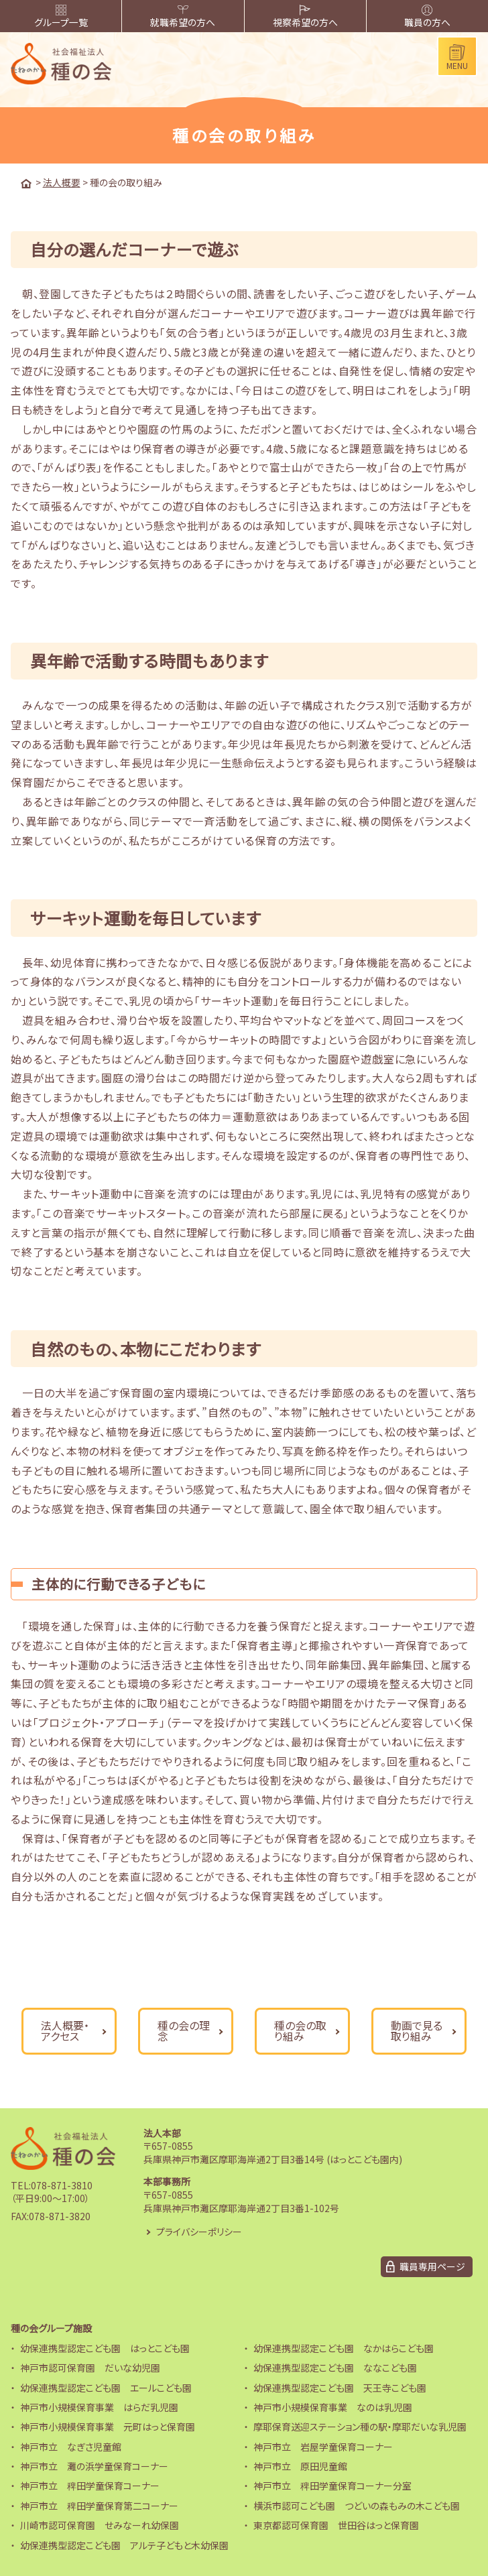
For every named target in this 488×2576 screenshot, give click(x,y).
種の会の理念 (184, 2030)
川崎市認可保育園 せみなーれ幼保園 (99, 2525)
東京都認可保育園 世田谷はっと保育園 (336, 2525)
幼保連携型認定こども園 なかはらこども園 (343, 2347)
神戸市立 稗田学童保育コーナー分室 (332, 2485)
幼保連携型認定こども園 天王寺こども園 (339, 2387)
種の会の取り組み (300, 2030)
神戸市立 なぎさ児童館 (70, 2446)
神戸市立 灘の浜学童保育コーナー (94, 2466)
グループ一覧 (61, 17)
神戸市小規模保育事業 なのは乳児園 (332, 2406)
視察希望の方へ (305, 17)
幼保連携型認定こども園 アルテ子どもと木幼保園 (124, 2544)
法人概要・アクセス (65, 2030)
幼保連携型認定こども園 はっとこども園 (105, 2347)
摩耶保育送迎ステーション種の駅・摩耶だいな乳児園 (360, 2426)
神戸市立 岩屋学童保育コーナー (323, 2446)
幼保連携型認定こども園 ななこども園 (335, 2367)
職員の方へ (427, 17)
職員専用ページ (432, 2266)
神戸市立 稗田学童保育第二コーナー (99, 2505)
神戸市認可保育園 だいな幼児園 (90, 2367)
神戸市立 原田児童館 (300, 2466)
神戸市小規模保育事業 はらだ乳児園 (99, 2406)
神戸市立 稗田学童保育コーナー (90, 2485)
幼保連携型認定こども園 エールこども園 (106, 2387)
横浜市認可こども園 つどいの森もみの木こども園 (356, 2505)
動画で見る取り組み (416, 2030)
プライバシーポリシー (199, 2231)
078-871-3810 (62, 2184)
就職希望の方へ (182, 17)
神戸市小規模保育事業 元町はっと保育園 (107, 2426)
